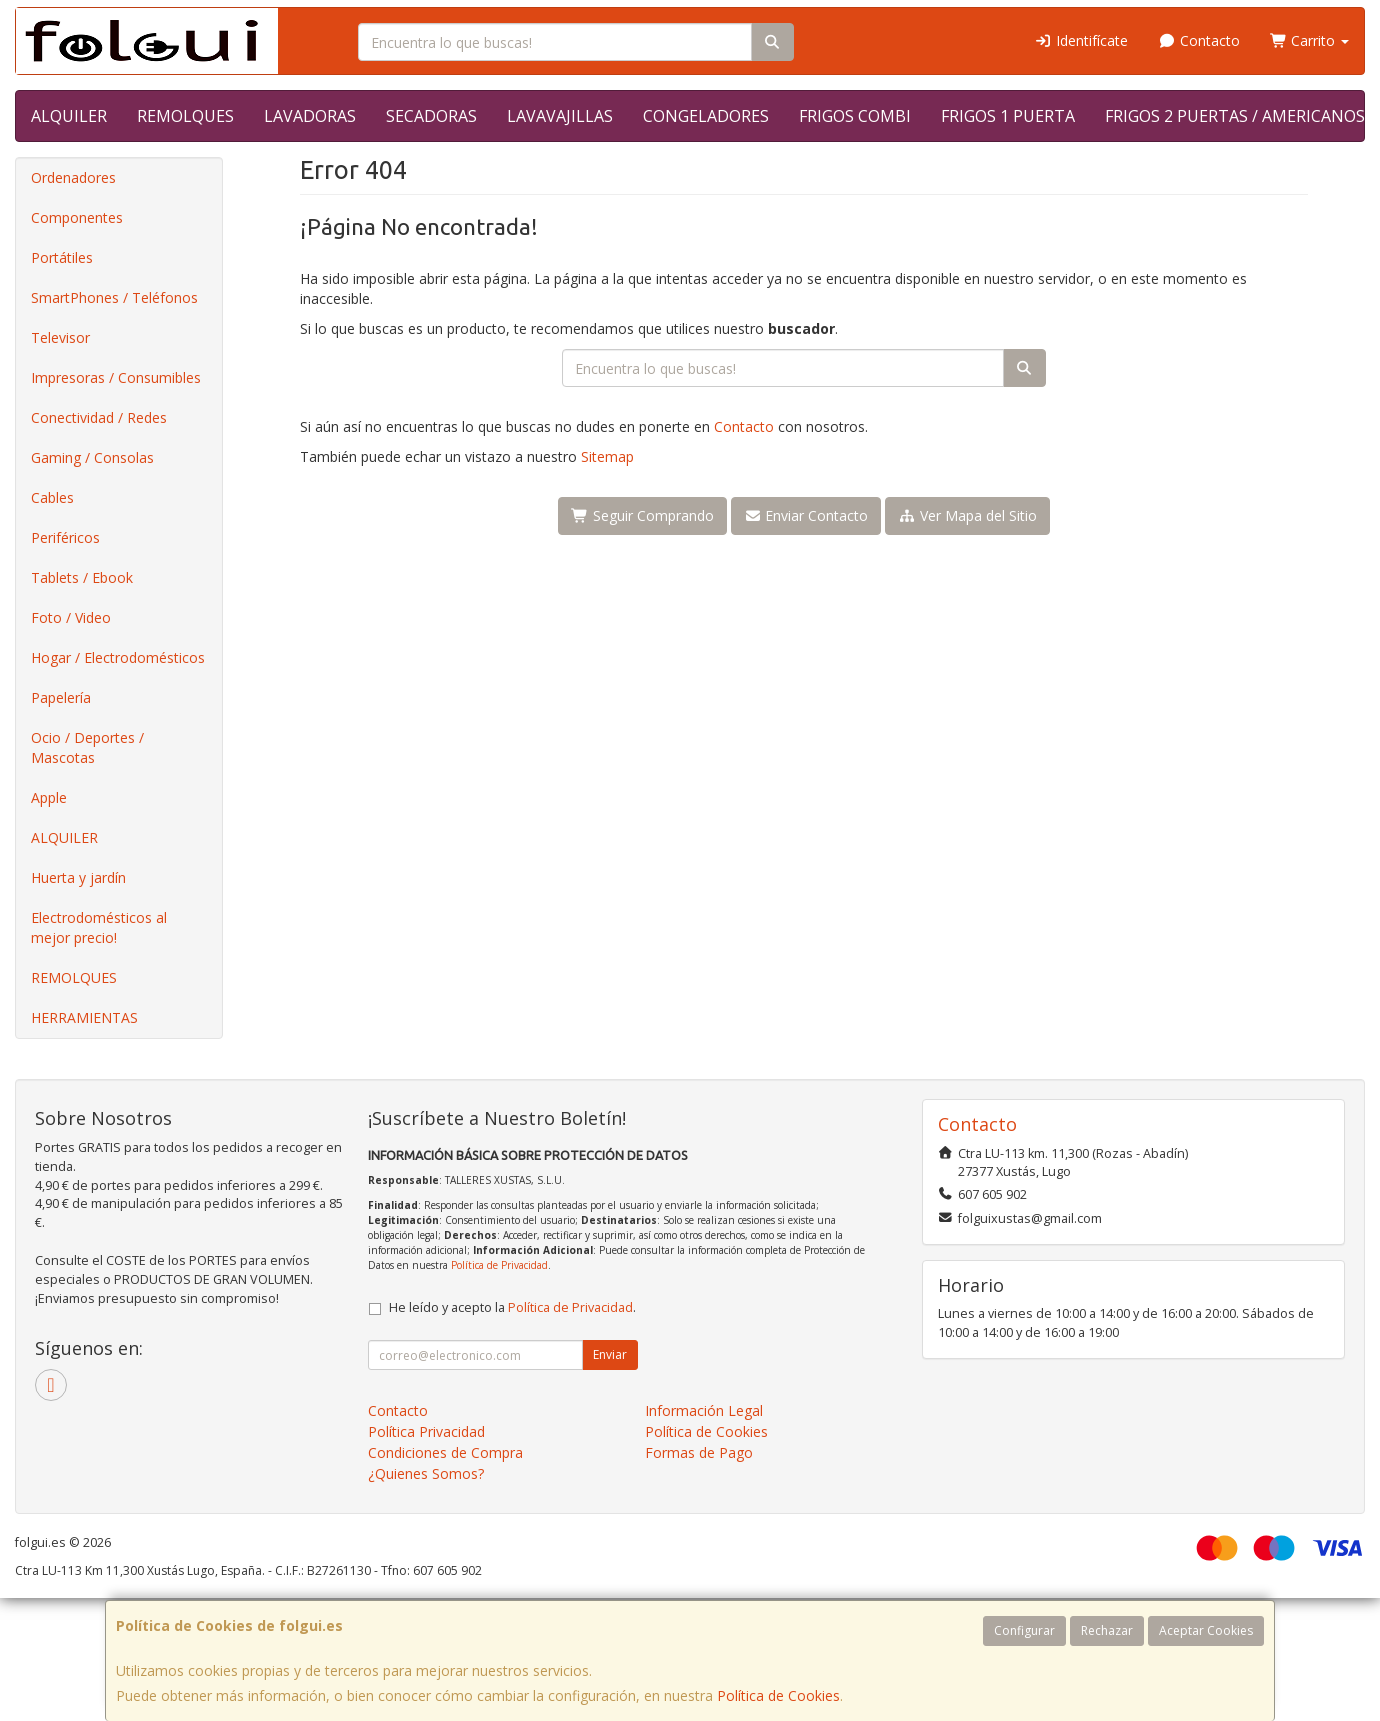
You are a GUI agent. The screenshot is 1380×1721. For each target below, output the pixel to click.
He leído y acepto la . (512, 1307)
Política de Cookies (778, 1695)
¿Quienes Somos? (426, 1473)
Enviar (610, 1354)
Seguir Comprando (642, 515)
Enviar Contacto (806, 515)
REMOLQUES (185, 116)
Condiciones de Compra (445, 1452)
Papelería (61, 697)
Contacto (1199, 40)
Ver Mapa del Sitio (967, 515)
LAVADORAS (310, 116)
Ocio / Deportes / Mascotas (87, 747)
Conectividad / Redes (99, 417)
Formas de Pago (699, 1452)
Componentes (77, 217)
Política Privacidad (426, 1431)
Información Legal (704, 1410)
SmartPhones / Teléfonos (114, 297)
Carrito (1310, 40)
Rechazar (1107, 1630)
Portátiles (62, 257)
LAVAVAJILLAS (560, 116)
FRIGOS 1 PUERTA (1008, 116)
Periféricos (65, 537)
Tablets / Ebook (82, 577)
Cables (52, 497)
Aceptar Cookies (1206, 1630)
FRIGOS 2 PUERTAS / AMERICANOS (1235, 116)
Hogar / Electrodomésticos (118, 657)
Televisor (60, 337)
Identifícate (1082, 40)
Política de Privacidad (499, 1265)
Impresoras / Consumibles (116, 377)
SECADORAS (431, 116)
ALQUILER (69, 116)
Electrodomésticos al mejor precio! (99, 927)
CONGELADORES (706, 116)
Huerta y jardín (78, 877)
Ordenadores (73, 177)
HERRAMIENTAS (84, 1017)
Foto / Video (71, 617)
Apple (49, 797)
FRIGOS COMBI (855, 116)
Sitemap (607, 456)
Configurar (1024, 1630)
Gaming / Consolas (92, 457)
